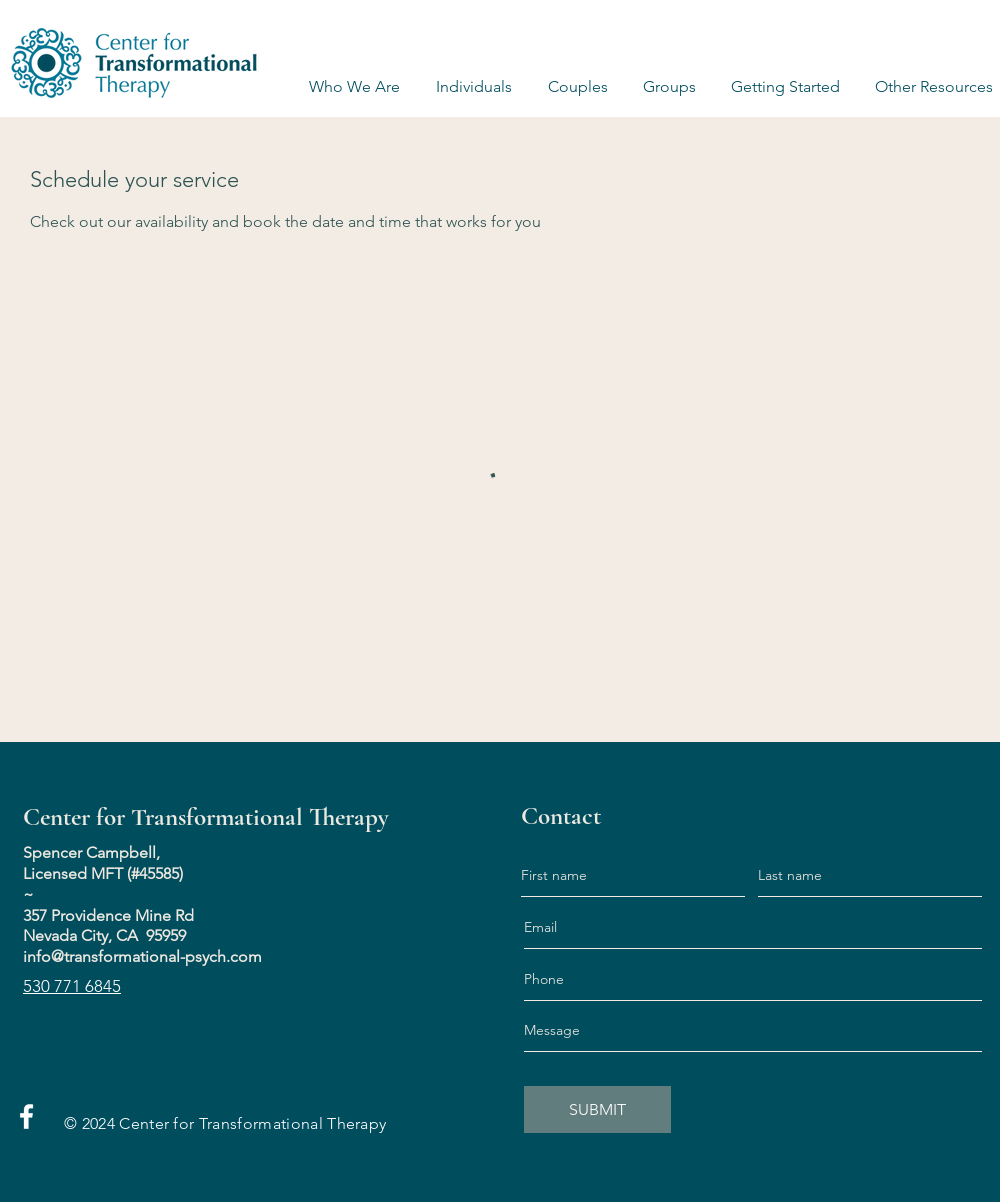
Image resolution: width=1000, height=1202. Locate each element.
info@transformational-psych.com (142, 956)
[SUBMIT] (597, 1109)
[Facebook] (26, 1116)
